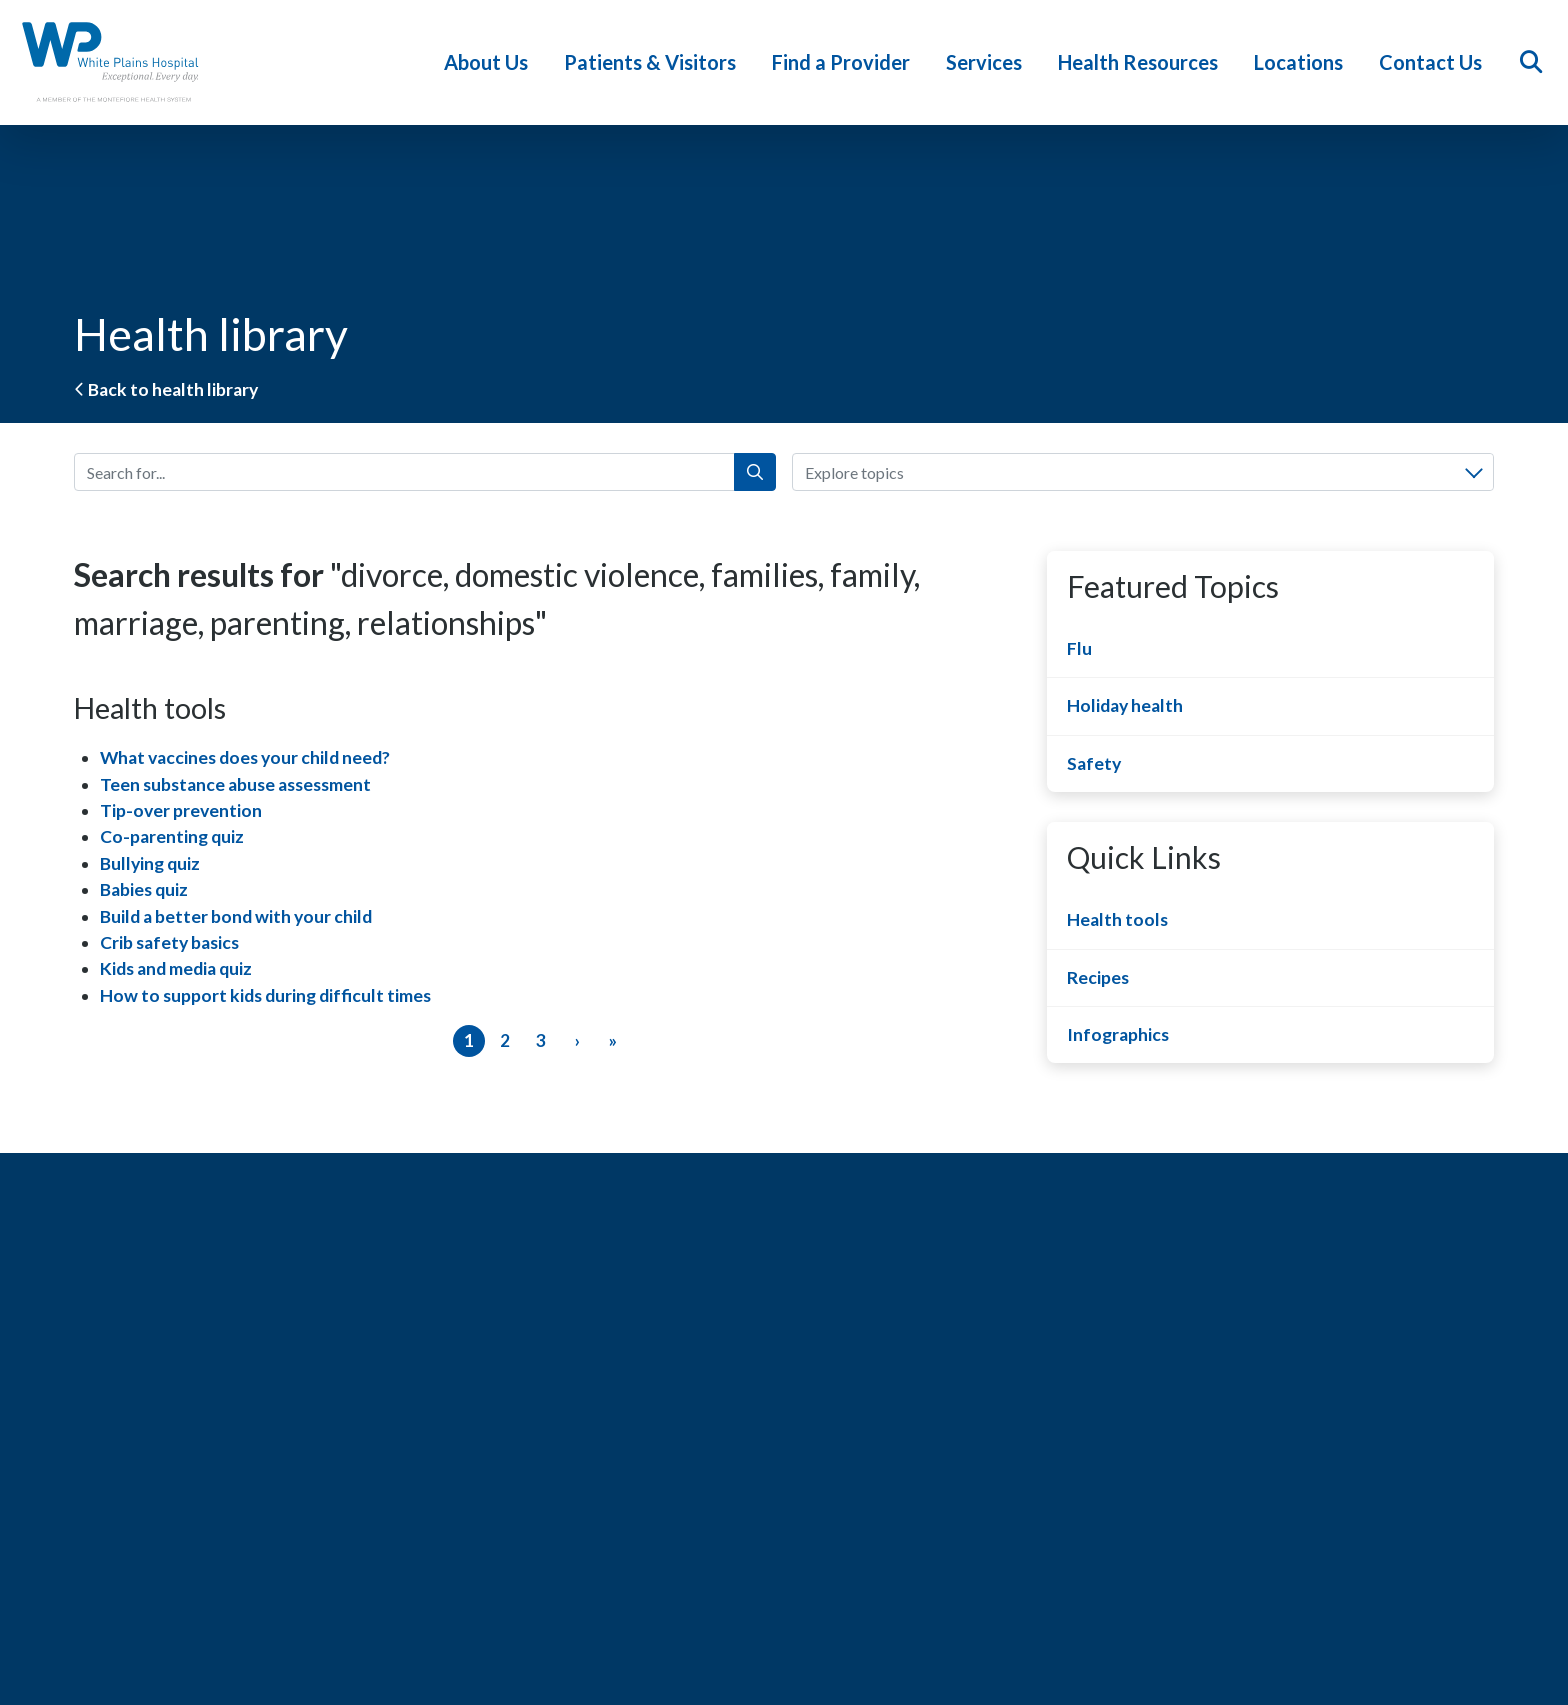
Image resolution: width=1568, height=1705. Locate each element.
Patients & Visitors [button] (655, 62)
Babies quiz (144, 889)
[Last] (613, 1041)
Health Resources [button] (1143, 62)
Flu (1079, 648)
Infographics (1118, 1034)
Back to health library (166, 389)
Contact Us (1435, 62)
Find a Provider (846, 62)
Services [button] (989, 62)
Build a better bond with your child (236, 916)
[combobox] (1143, 472)
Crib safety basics (169, 942)
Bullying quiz (150, 863)
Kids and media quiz (176, 968)
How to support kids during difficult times (265, 995)
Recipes (1098, 977)
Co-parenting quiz (172, 836)
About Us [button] (491, 62)
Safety (1094, 763)
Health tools (1117, 919)
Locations (1303, 62)
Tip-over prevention (181, 810)
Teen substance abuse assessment (235, 784)
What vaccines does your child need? (245, 757)
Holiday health (1125, 705)
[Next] (577, 1041)
